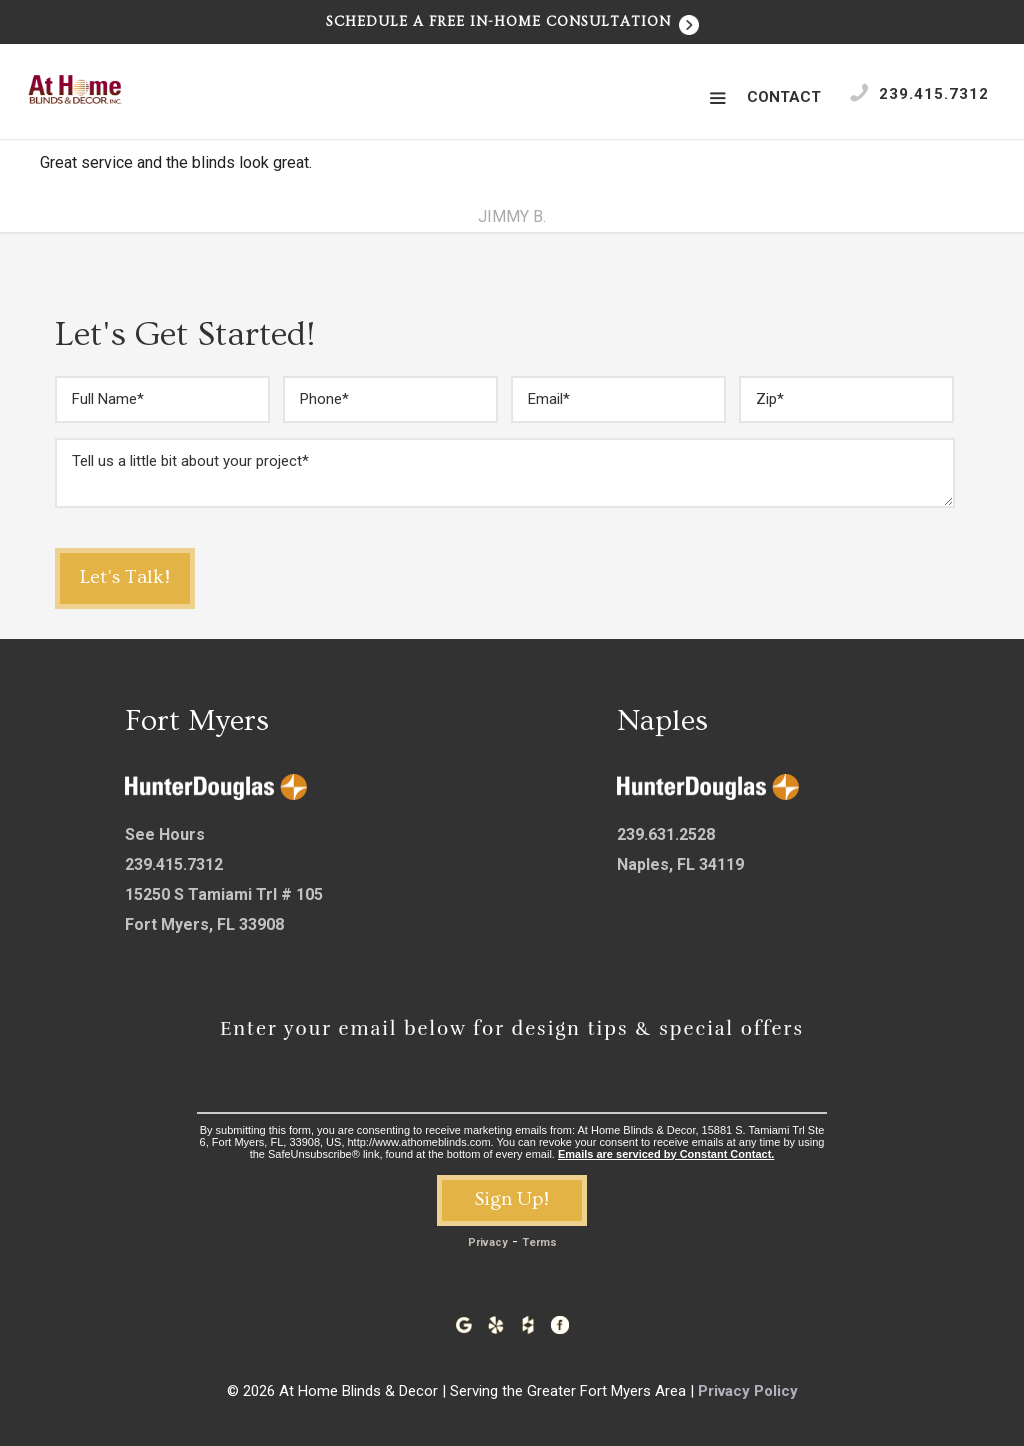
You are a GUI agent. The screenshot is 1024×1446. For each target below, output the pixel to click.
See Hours (165, 834)
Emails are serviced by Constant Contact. (666, 1154)
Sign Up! (512, 1199)
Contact (784, 97)
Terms (539, 1242)
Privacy (488, 1242)
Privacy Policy (748, 1391)
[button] (717, 99)
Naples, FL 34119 (680, 864)
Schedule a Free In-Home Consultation (512, 22)
